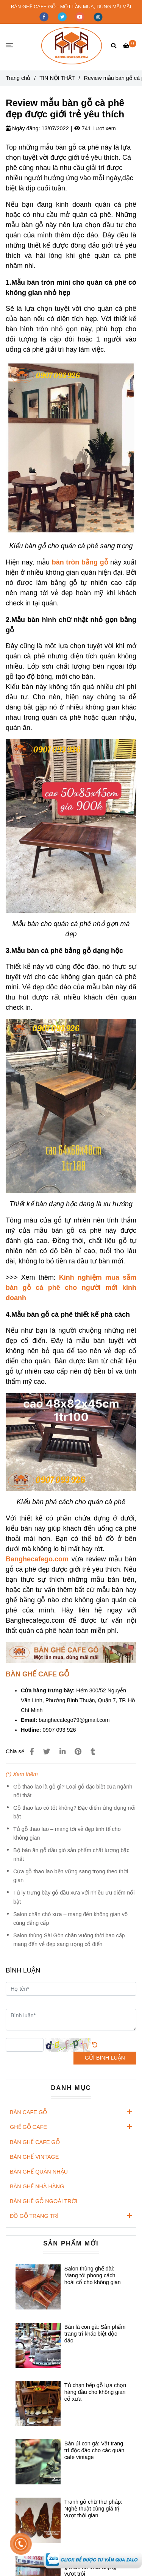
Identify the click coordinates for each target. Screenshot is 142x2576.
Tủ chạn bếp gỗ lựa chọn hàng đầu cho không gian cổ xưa (95, 2392)
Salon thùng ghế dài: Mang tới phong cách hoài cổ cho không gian (92, 2275)
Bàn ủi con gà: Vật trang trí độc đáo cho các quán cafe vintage (94, 2450)
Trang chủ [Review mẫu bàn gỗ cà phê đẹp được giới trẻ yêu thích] (18, 78)
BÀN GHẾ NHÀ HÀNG (37, 2186)
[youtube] (81, 16)
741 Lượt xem (95, 128)
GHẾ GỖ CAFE (28, 2126)
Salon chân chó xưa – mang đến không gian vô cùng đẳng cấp (70, 1918)
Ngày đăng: (23, 128)
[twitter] (63, 16)
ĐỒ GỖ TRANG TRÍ (34, 2215)
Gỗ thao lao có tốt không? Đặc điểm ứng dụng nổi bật (74, 1812)
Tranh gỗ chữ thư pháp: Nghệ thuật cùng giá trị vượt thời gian (93, 2508)
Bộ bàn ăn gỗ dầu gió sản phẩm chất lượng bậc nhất (71, 1854)
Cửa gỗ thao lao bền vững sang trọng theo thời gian (70, 1875)
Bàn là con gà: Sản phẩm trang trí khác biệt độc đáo (95, 2334)
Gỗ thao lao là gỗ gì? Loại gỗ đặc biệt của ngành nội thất (72, 1791)
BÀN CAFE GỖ (28, 2111)
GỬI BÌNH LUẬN (105, 2058)
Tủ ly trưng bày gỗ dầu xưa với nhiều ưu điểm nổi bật (73, 1897)
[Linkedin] (62, 1752)
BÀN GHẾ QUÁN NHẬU (39, 2172)
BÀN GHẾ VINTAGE (34, 2157)
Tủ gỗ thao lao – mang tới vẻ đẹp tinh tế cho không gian (67, 1833)
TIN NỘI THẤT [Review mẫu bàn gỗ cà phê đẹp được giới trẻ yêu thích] (57, 78)
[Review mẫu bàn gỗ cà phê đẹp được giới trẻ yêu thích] (71, 45)
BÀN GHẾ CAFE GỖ (35, 2142)
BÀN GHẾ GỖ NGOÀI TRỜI (43, 2201)
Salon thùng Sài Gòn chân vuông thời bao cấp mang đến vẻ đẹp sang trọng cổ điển (69, 1939)
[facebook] (45, 16)
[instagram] (98, 16)
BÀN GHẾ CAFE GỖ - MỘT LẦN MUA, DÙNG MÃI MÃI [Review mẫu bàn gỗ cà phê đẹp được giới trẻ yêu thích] (71, 6)
